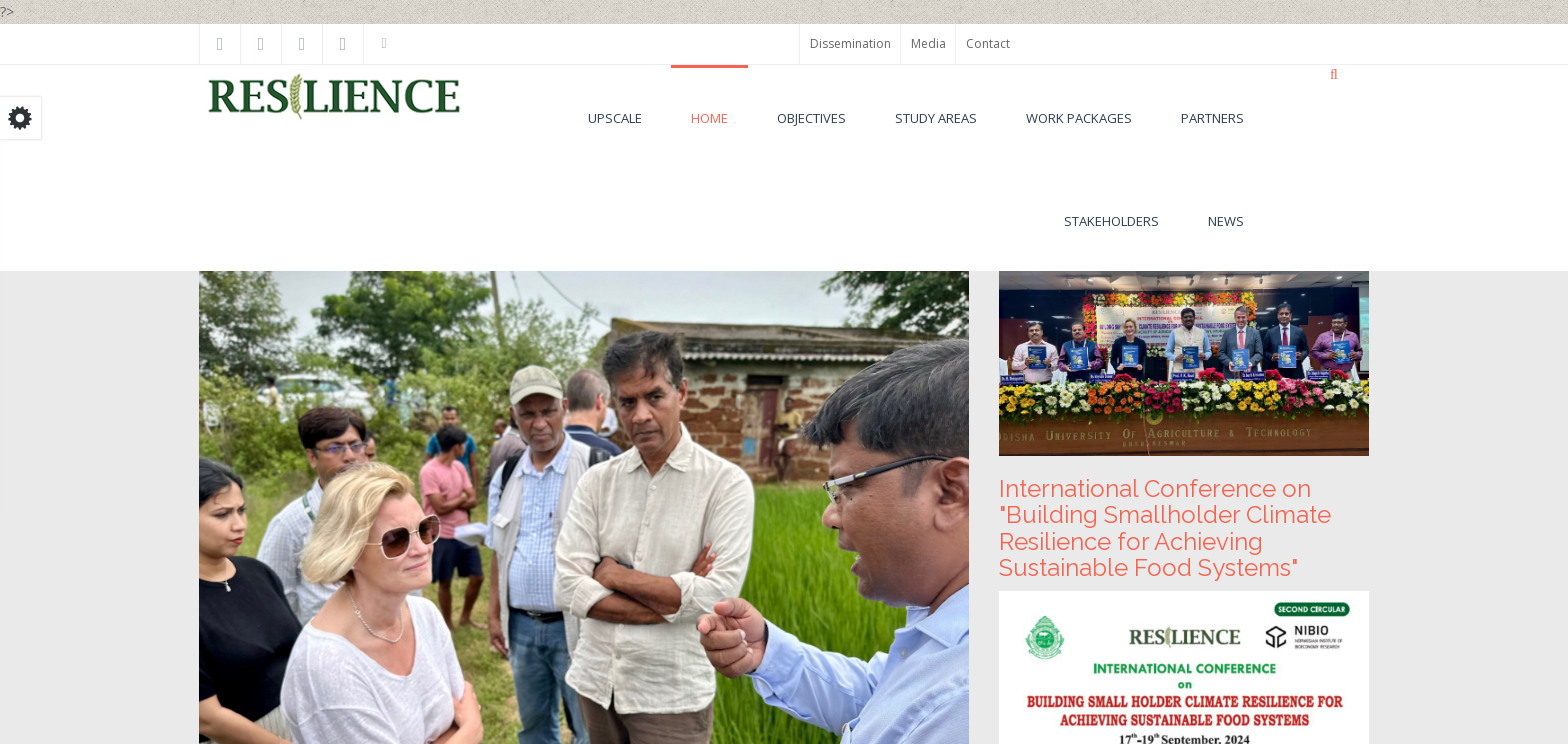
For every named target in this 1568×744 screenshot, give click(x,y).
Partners (1212, 118)
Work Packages (1079, 118)
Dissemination (850, 43)
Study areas (936, 118)
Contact (988, 43)
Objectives (811, 118)
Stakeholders (1111, 221)
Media (928, 43)
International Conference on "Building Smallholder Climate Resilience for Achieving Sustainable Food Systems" (1165, 528)
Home (709, 118)
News (1226, 221)
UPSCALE (615, 118)
